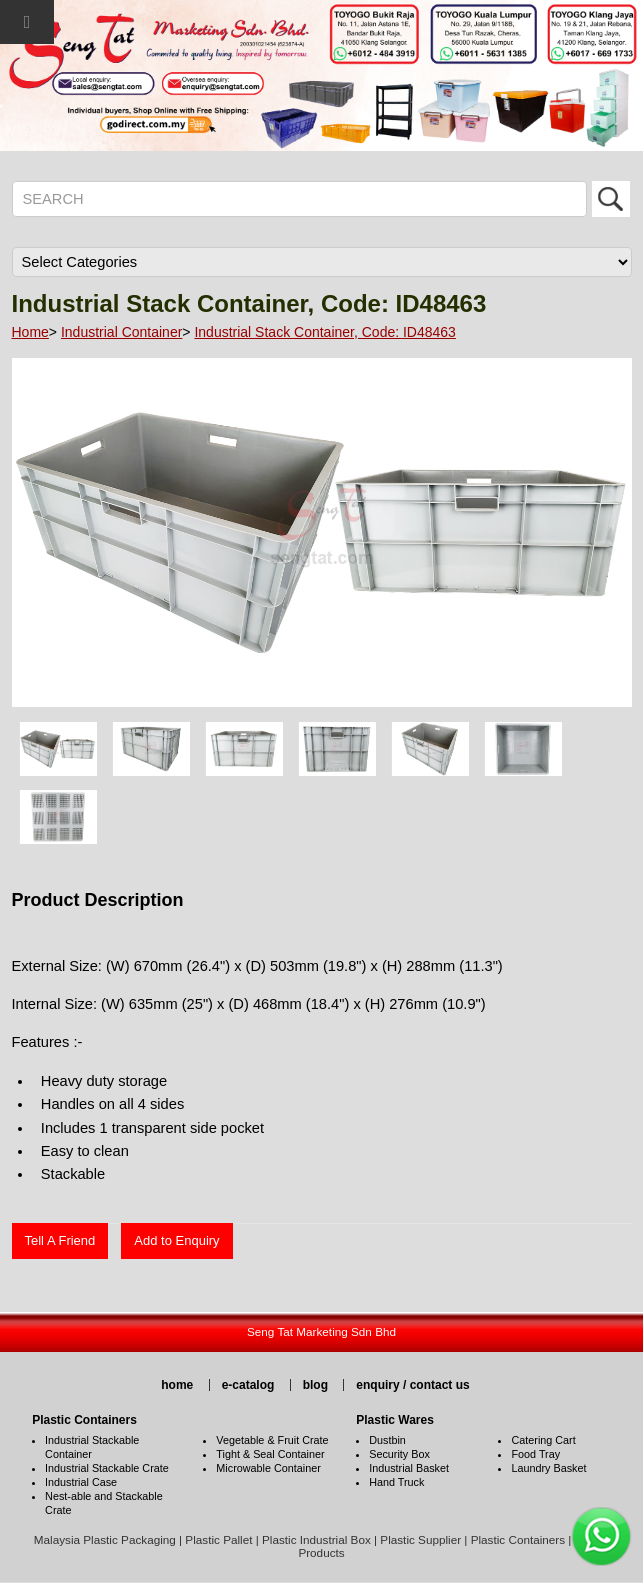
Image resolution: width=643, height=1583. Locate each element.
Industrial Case (81, 1482)
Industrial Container (121, 332)
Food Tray (535, 1454)
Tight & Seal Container (270, 1454)
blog (315, 1385)
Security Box (399, 1454)
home (177, 1385)
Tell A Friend (60, 1240)
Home (30, 332)
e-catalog (248, 1385)
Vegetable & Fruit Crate (272, 1440)
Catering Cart (543, 1440)
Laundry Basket (548, 1468)
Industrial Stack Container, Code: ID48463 (325, 332)
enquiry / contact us (412, 1385)
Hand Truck (396, 1482)
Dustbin (387, 1440)
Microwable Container (268, 1468)
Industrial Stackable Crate (107, 1468)
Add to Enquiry (176, 1240)
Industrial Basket (409, 1468)
